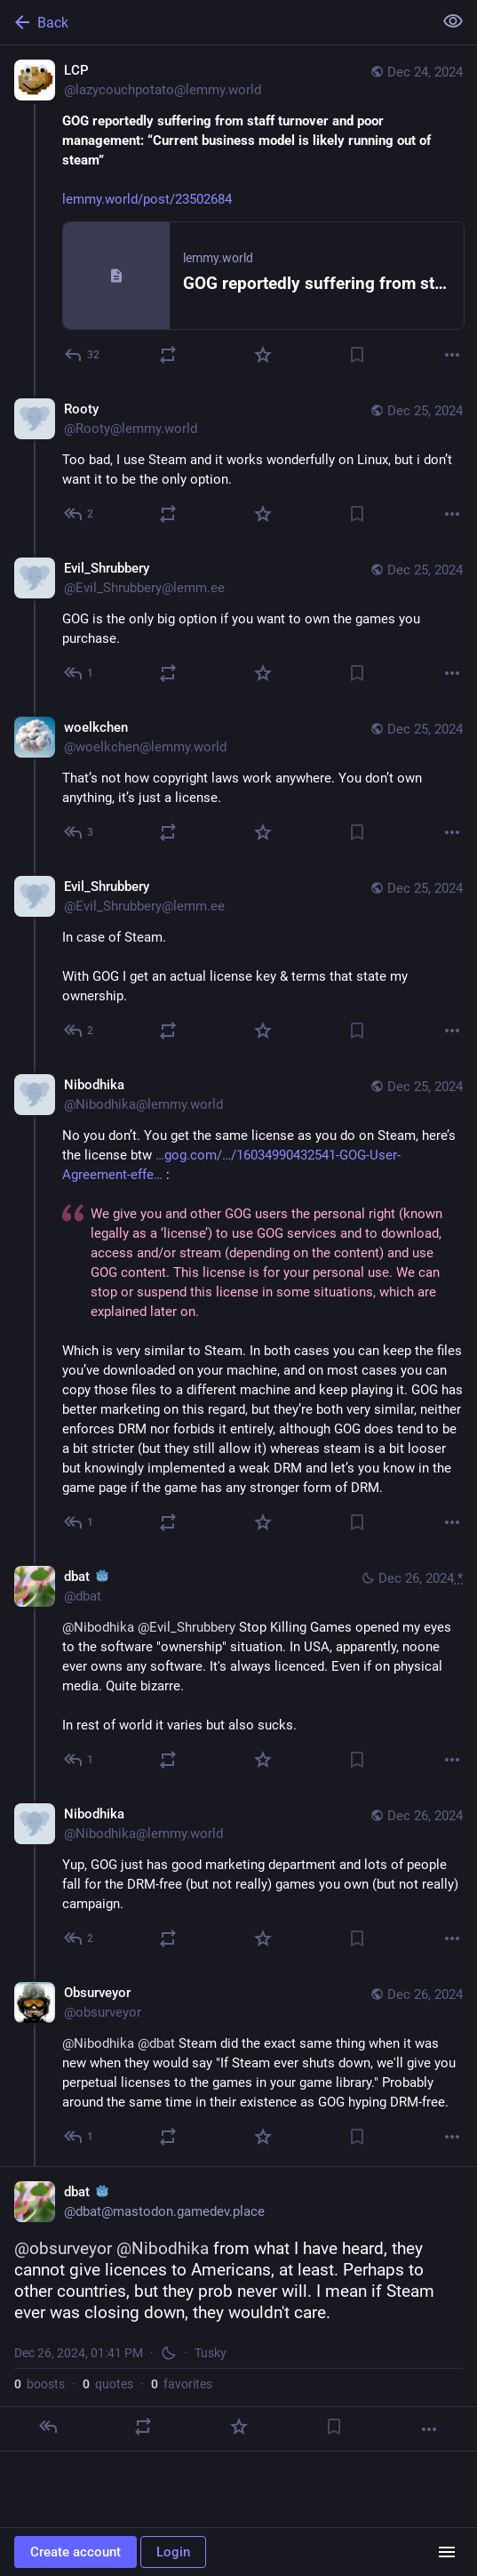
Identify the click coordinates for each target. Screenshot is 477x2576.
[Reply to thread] (79, 514)
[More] (452, 354)
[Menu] (447, 2552)
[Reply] (82, 354)
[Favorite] (263, 354)
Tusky (211, 2353)
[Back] (214, 22)
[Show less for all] (453, 21)
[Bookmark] (357, 354)
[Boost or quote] (168, 354)
